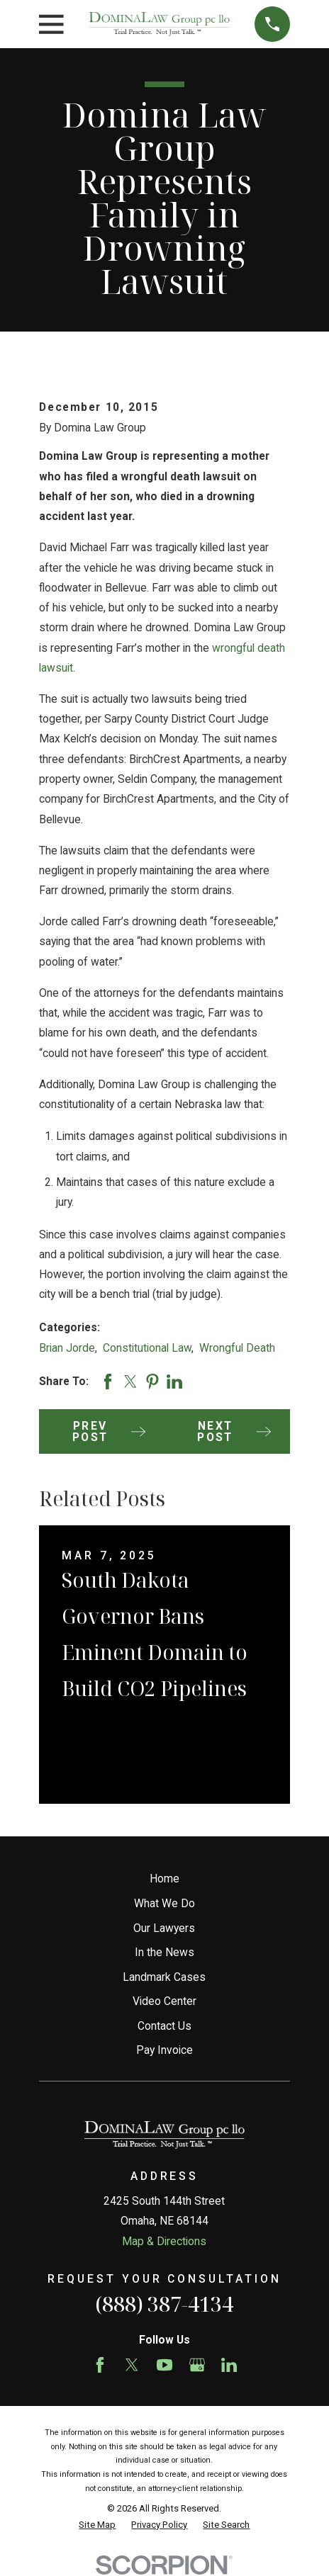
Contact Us (164, 2026)
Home (164, 1878)
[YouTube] (164, 2365)
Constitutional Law (147, 1348)
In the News (164, 1952)
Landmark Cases (164, 1977)
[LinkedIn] (229, 2365)
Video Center (164, 2001)
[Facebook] (100, 2365)
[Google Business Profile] (197, 2365)
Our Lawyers (164, 1928)
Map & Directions (164, 2241)
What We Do (164, 1903)
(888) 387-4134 (164, 2303)
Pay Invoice (164, 2050)
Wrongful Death (237, 1348)
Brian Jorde (67, 1348)
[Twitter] (132, 2365)
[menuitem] (97, 2524)
